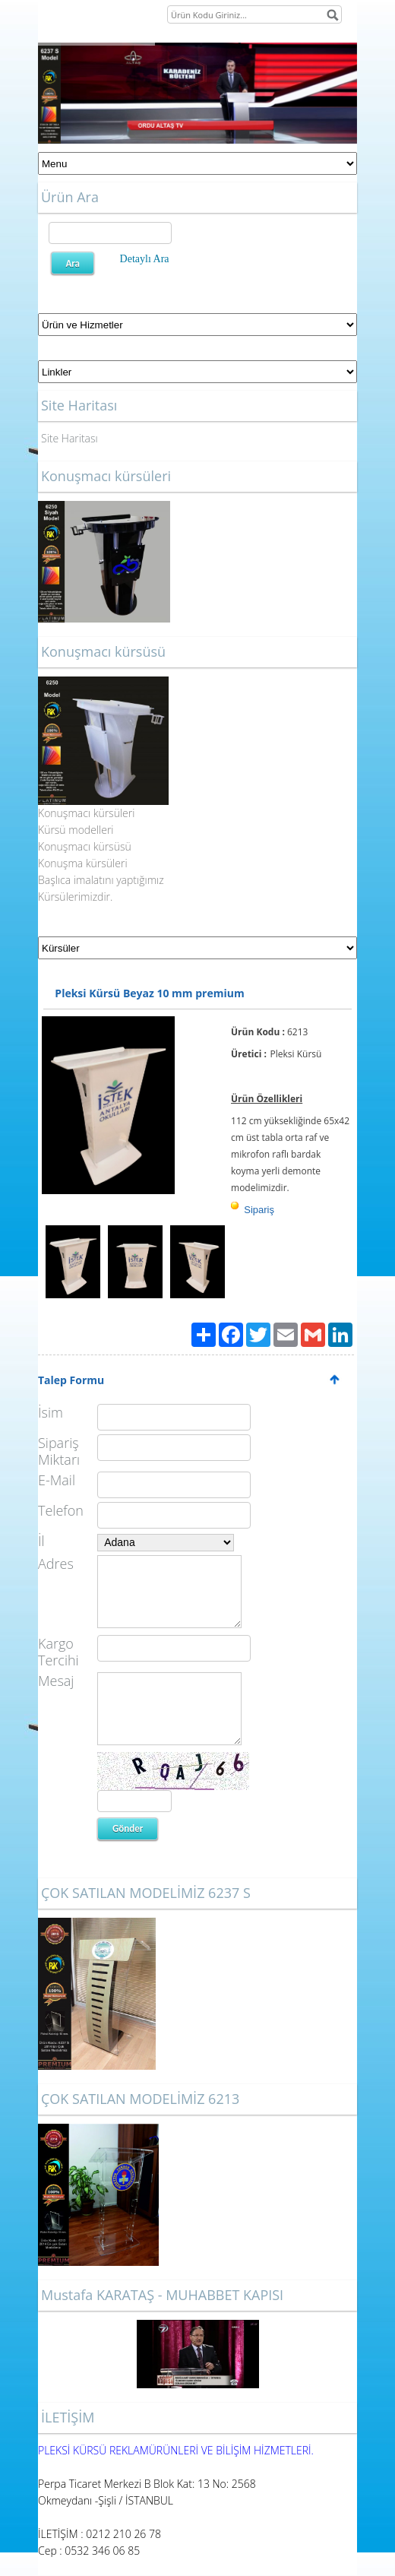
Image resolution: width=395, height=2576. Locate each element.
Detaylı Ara (144, 259)
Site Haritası (69, 438)
